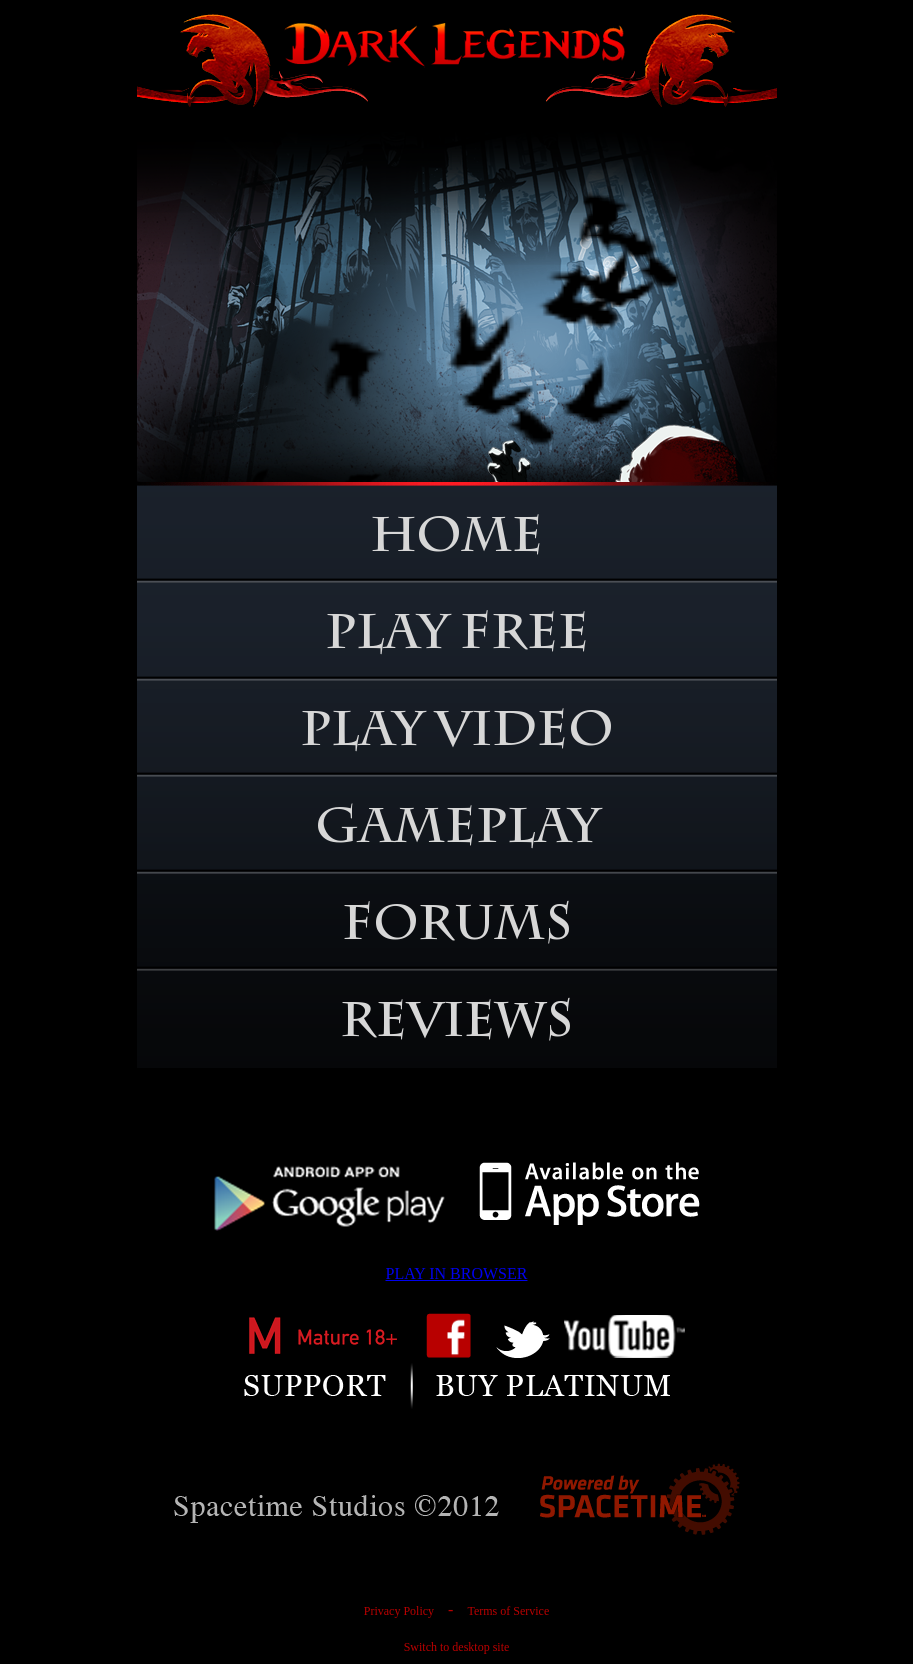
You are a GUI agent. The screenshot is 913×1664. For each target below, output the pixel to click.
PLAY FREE (457, 638)
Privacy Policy (399, 1611)
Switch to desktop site (457, 1647)
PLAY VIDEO (457, 735)
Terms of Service (508, 1611)
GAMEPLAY (457, 832)
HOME (456, 541)
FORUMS (457, 929)
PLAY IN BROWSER (457, 1273)
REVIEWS (456, 1026)
